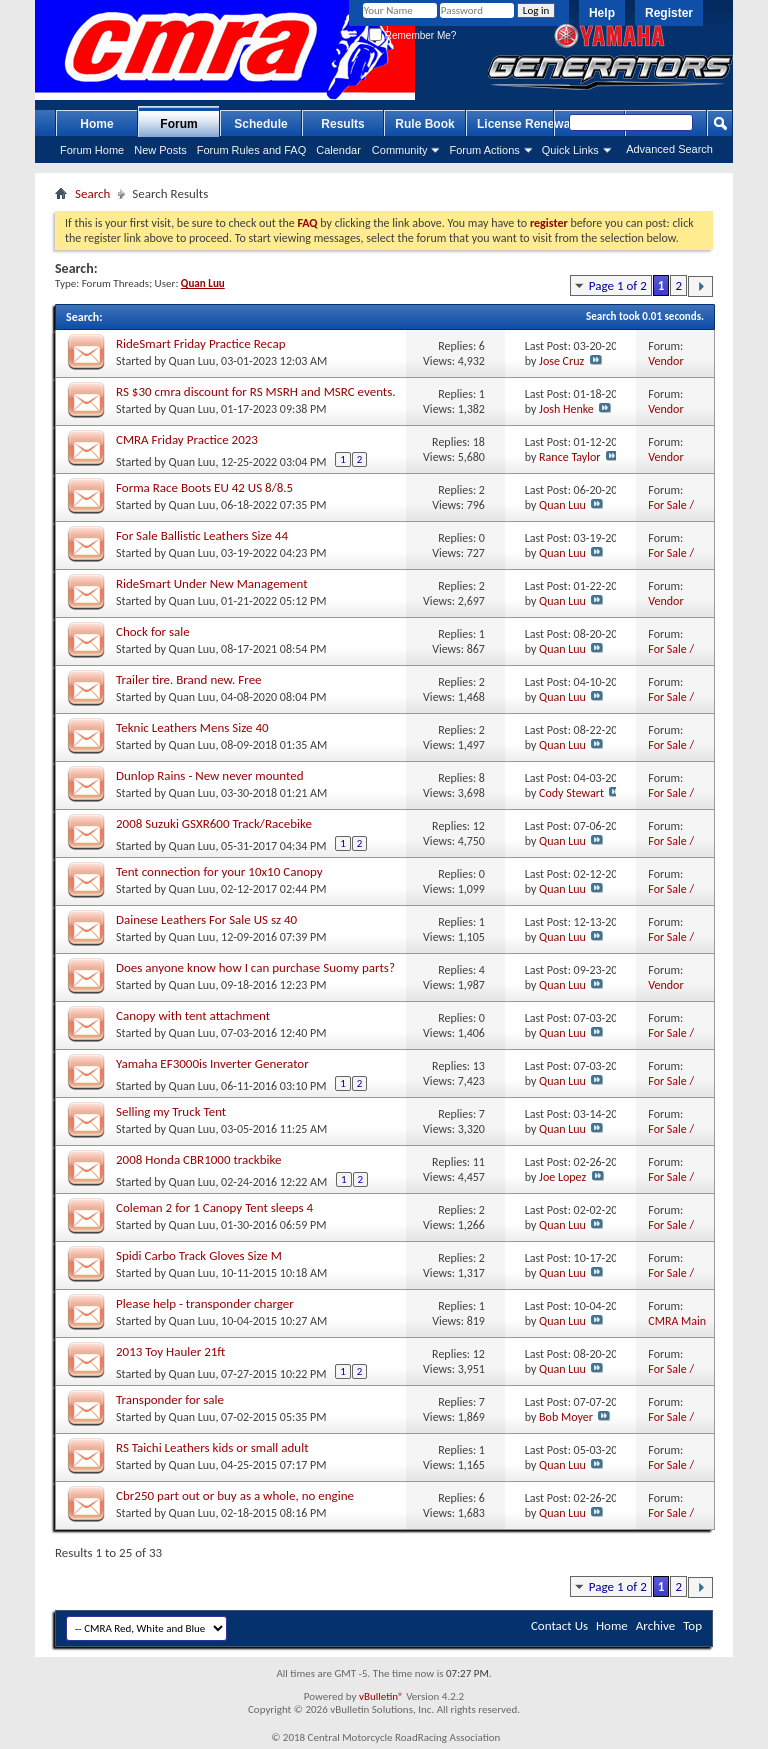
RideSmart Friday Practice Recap (200, 343)
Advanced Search (669, 149)
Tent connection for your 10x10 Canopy (219, 871)
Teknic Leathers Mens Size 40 (192, 727)
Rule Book (424, 124)
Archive (655, 1625)
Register (669, 13)
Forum (178, 124)
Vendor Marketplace (678, 368)
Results (342, 124)
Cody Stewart (571, 793)
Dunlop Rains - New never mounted (210, 775)
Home (96, 124)
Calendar (338, 150)
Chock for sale (153, 631)
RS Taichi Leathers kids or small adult (212, 1447)
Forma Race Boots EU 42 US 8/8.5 (204, 487)
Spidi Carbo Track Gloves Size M (199, 1255)
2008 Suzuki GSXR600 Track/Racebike (214, 823)
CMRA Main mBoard (677, 1328)
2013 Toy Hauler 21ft (170, 1351)
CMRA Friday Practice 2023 (187, 439)
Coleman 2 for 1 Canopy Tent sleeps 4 (214, 1207)
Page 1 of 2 (618, 285)
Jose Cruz (561, 361)
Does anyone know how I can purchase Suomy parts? (255, 967)
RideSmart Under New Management (212, 583)
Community (400, 150)
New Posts (160, 150)
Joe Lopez (562, 1177)
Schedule (260, 124)
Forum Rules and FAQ (251, 150)
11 (479, 1162)
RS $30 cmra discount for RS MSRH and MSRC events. (256, 391)
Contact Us (559, 1625)
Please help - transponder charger (205, 1303)
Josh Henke (566, 409)
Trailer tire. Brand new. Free (189, 679)
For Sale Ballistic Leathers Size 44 (202, 535)
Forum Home (92, 150)
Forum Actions (484, 150)
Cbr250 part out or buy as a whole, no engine (235, 1495)
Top (692, 1625)
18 (479, 442)
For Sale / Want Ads (671, 512)
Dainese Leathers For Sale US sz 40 (206, 919)
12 (479, 826)
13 (479, 1066)
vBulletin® (381, 1696)
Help (602, 13)
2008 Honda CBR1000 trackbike (198, 1159)
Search (92, 193)
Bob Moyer (566, 1417)
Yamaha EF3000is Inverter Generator (212, 1063)
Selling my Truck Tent (171, 1111)
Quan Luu (192, 361)
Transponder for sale (170, 1399)
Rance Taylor (569, 457)
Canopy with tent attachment (193, 1015)
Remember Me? (412, 35)
